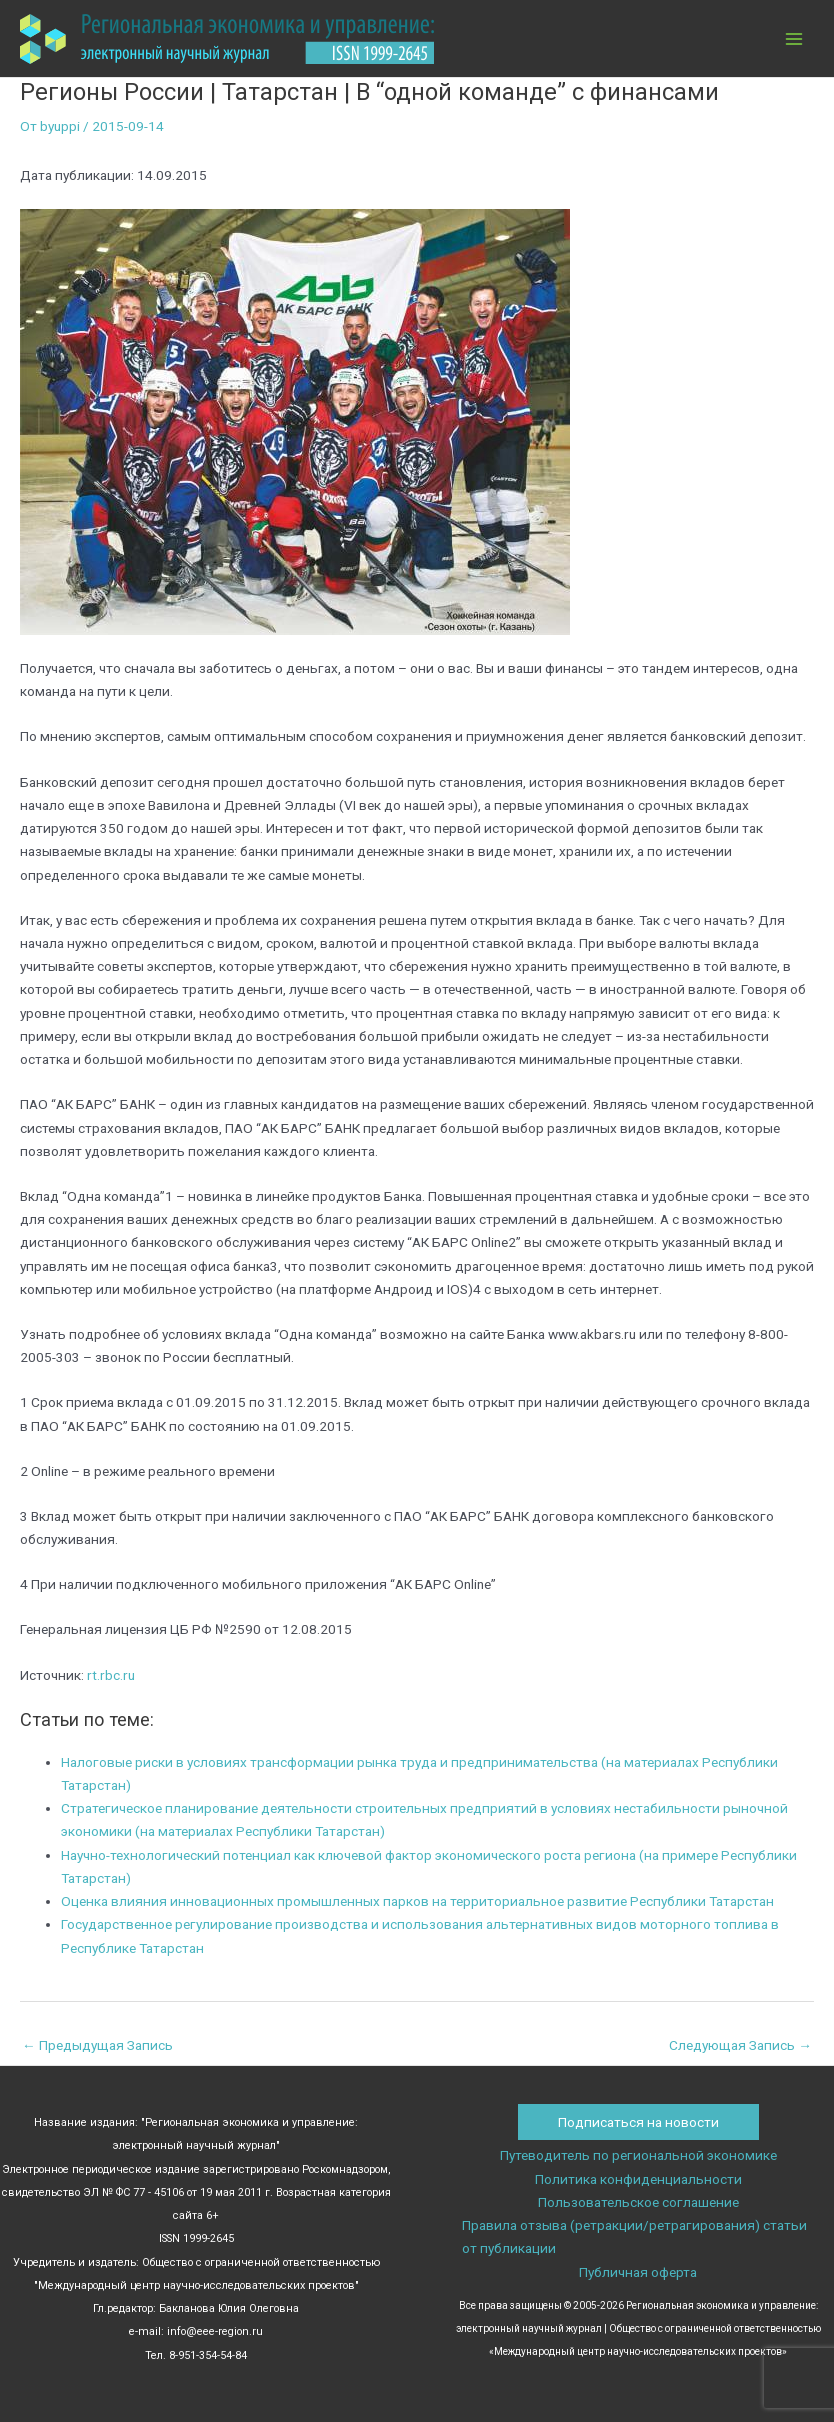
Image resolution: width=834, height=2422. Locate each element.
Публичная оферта (638, 2272)
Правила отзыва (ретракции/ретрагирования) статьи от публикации (634, 2236)
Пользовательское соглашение (638, 2202)
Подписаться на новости (638, 2122)
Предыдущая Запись (97, 2045)
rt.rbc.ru (111, 1675)
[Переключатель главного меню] (794, 38)
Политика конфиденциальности (638, 2179)
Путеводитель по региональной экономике (638, 2155)
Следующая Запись (740, 2045)
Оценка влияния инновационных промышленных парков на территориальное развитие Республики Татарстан (417, 1901)
